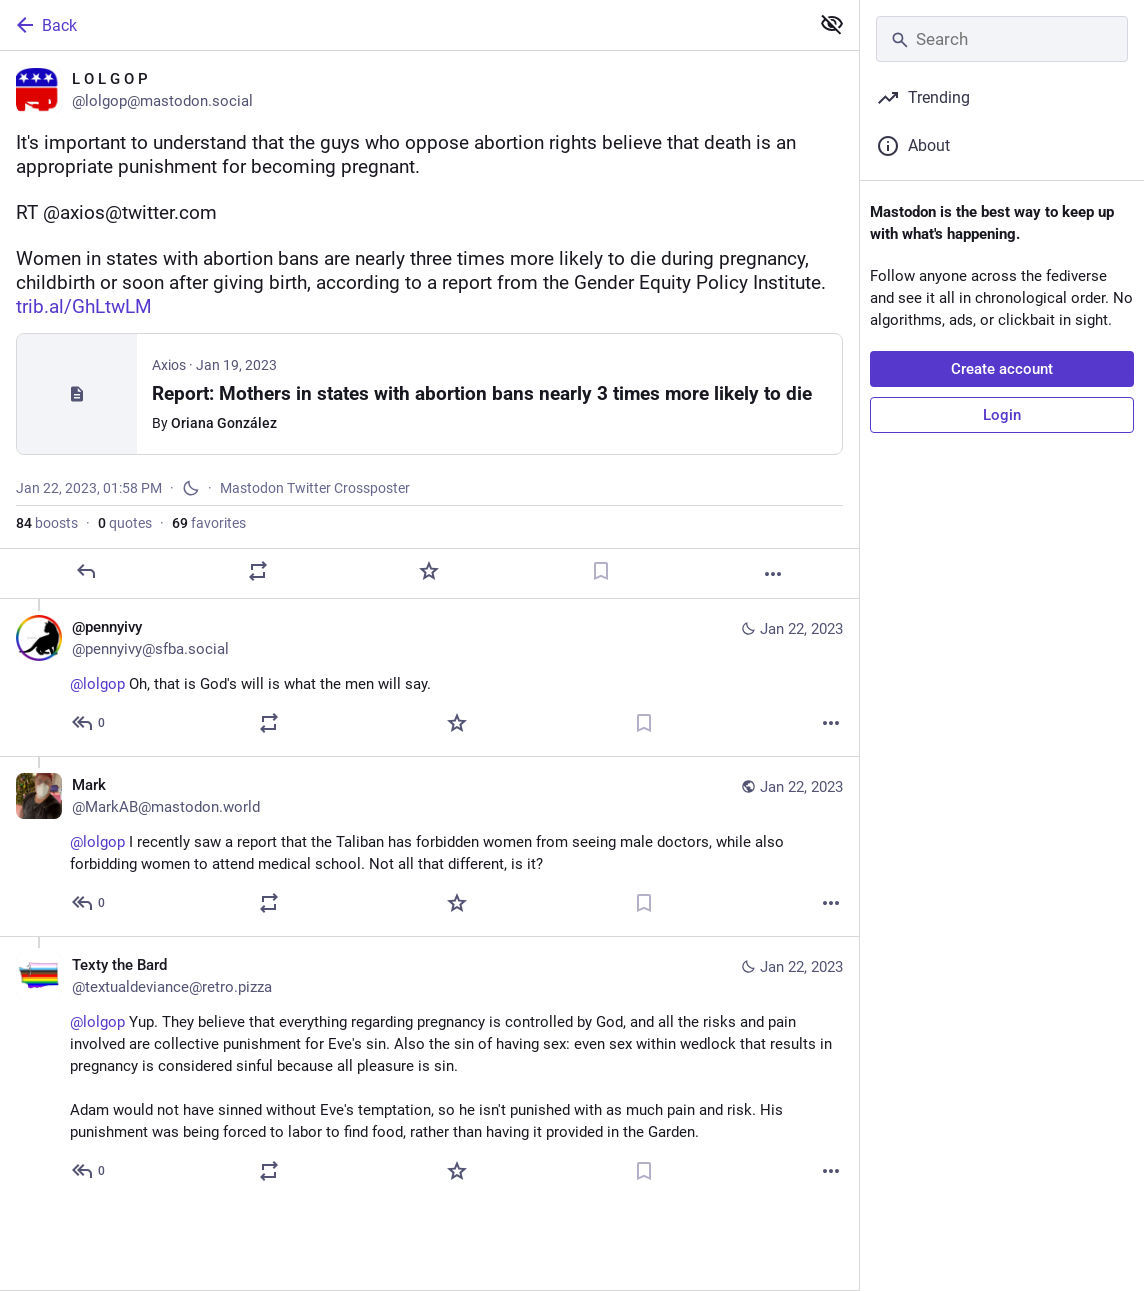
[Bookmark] (601, 571)
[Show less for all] (832, 24)
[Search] (1002, 39)
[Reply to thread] (89, 723)
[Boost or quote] (258, 571)
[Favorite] (429, 571)
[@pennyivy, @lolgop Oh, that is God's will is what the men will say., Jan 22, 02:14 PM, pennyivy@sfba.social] (429, 677)
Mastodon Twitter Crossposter (315, 488)
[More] (773, 574)
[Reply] (86, 571)
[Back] (402, 25)
